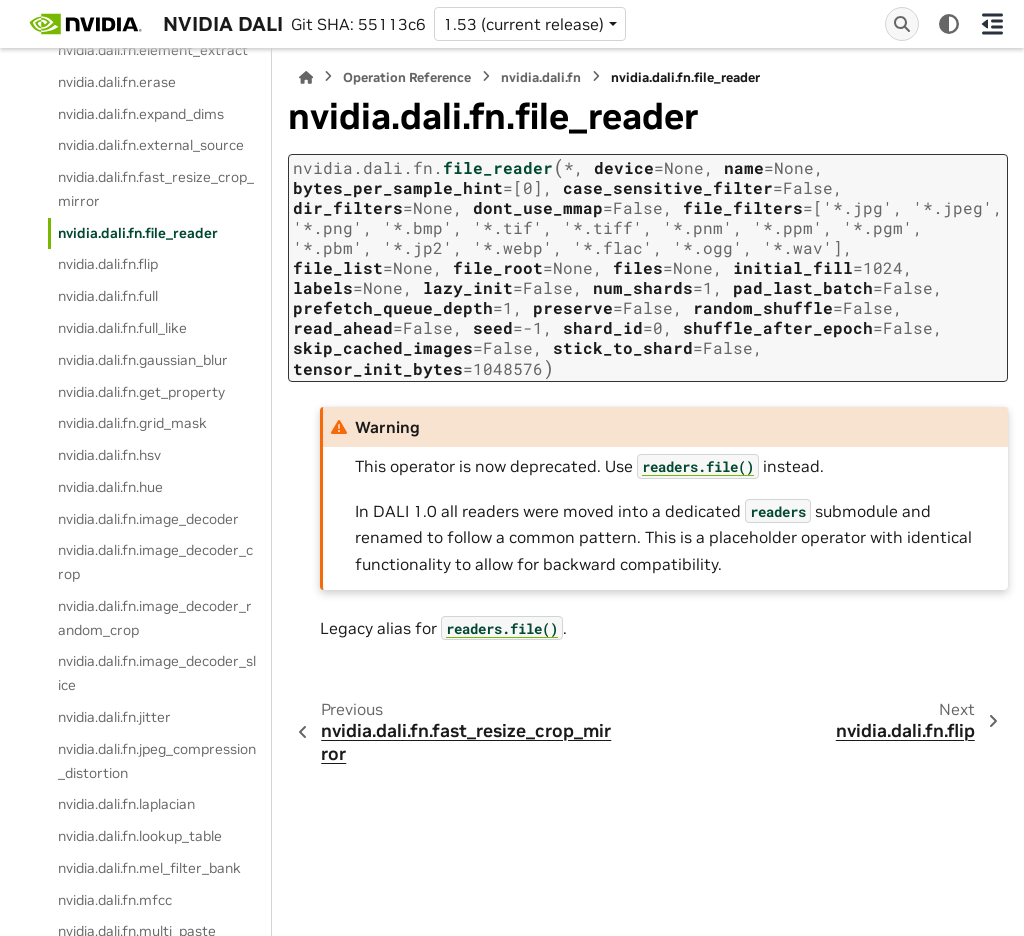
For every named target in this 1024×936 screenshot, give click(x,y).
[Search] (902, 24)
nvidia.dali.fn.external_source (151, 145)
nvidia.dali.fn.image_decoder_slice (157, 673)
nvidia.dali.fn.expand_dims (141, 114)
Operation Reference (407, 77)
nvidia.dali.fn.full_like (122, 328)
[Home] (306, 77)
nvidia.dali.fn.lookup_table (140, 836)
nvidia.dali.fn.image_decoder (148, 519)
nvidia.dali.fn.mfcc (115, 900)
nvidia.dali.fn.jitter (114, 717)
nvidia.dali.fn (541, 77)
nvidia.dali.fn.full (108, 296)
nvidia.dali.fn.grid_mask (132, 423)
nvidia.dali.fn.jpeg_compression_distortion (157, 761)
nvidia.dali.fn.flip (108, 264)
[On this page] (992, 24)
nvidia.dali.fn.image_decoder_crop (155, 562)
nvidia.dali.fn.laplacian (126, 804)
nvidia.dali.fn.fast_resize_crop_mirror (156, 189)
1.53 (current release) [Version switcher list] (523, 24)
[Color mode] (949, 24)
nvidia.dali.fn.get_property (141, 392)
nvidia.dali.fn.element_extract (153, 50)
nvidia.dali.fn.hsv (109, 455)
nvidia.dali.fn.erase (117, 82)
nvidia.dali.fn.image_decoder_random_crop (155, 618)
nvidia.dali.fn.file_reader (138, 233)
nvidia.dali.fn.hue (110, 487)
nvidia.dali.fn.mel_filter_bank (149, 868)
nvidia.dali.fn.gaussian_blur (143, 360)
